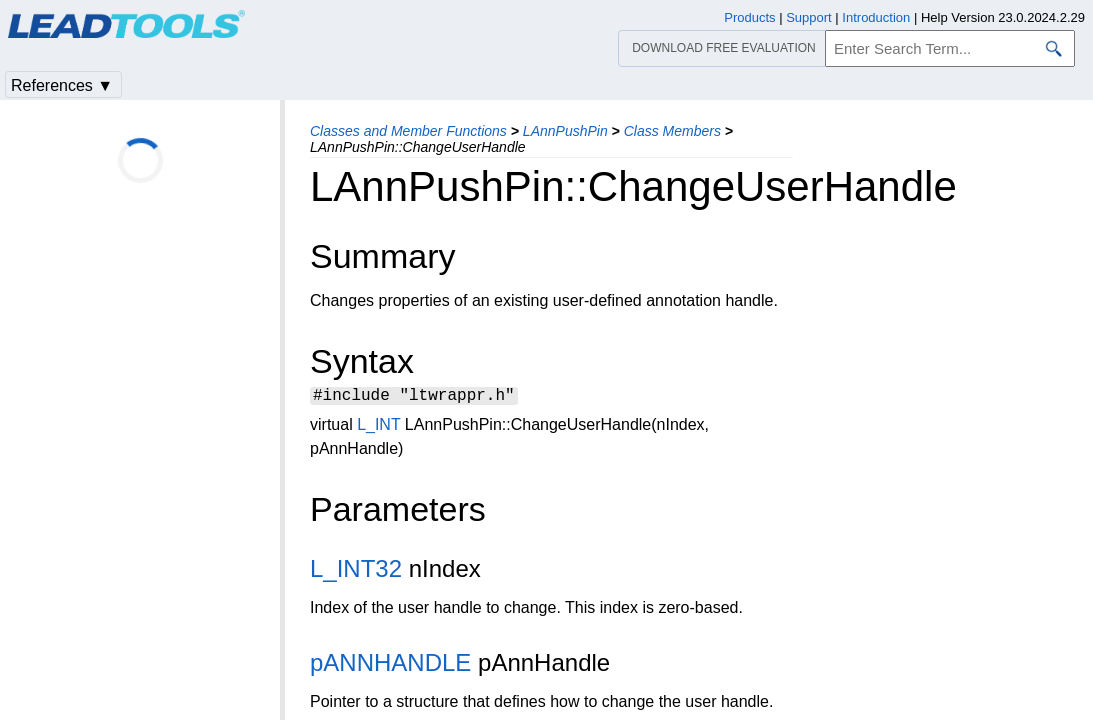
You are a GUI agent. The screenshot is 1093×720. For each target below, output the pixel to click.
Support (809, 17)
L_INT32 (356, 571)
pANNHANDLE (390, 665)
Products (749, 17)
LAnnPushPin (565, 131)
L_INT (378, 427)
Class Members (672, 131)
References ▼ (62, 85)
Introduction (876, 17)
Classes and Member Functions (408, 131)
